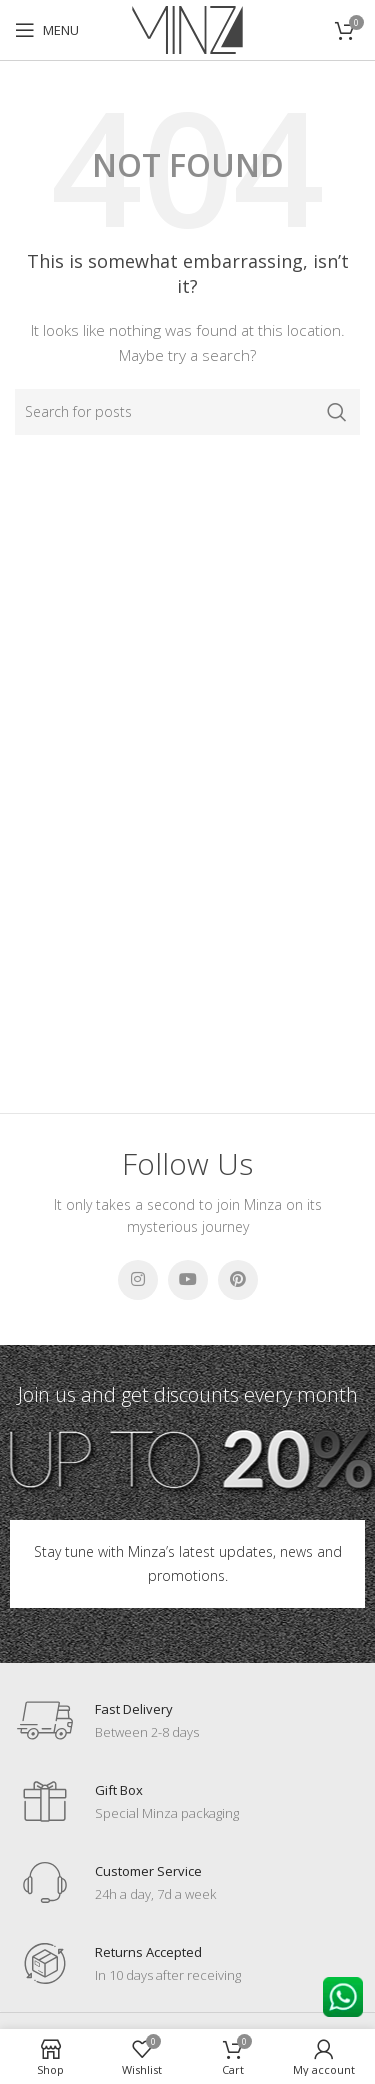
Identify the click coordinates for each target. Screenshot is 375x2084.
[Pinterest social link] (238, 1280)
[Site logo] (187, 28)
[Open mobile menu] (47, 30)
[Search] (187, 412)
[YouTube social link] (188, 1280)
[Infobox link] (107, 1721)
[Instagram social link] (138, 1280)
